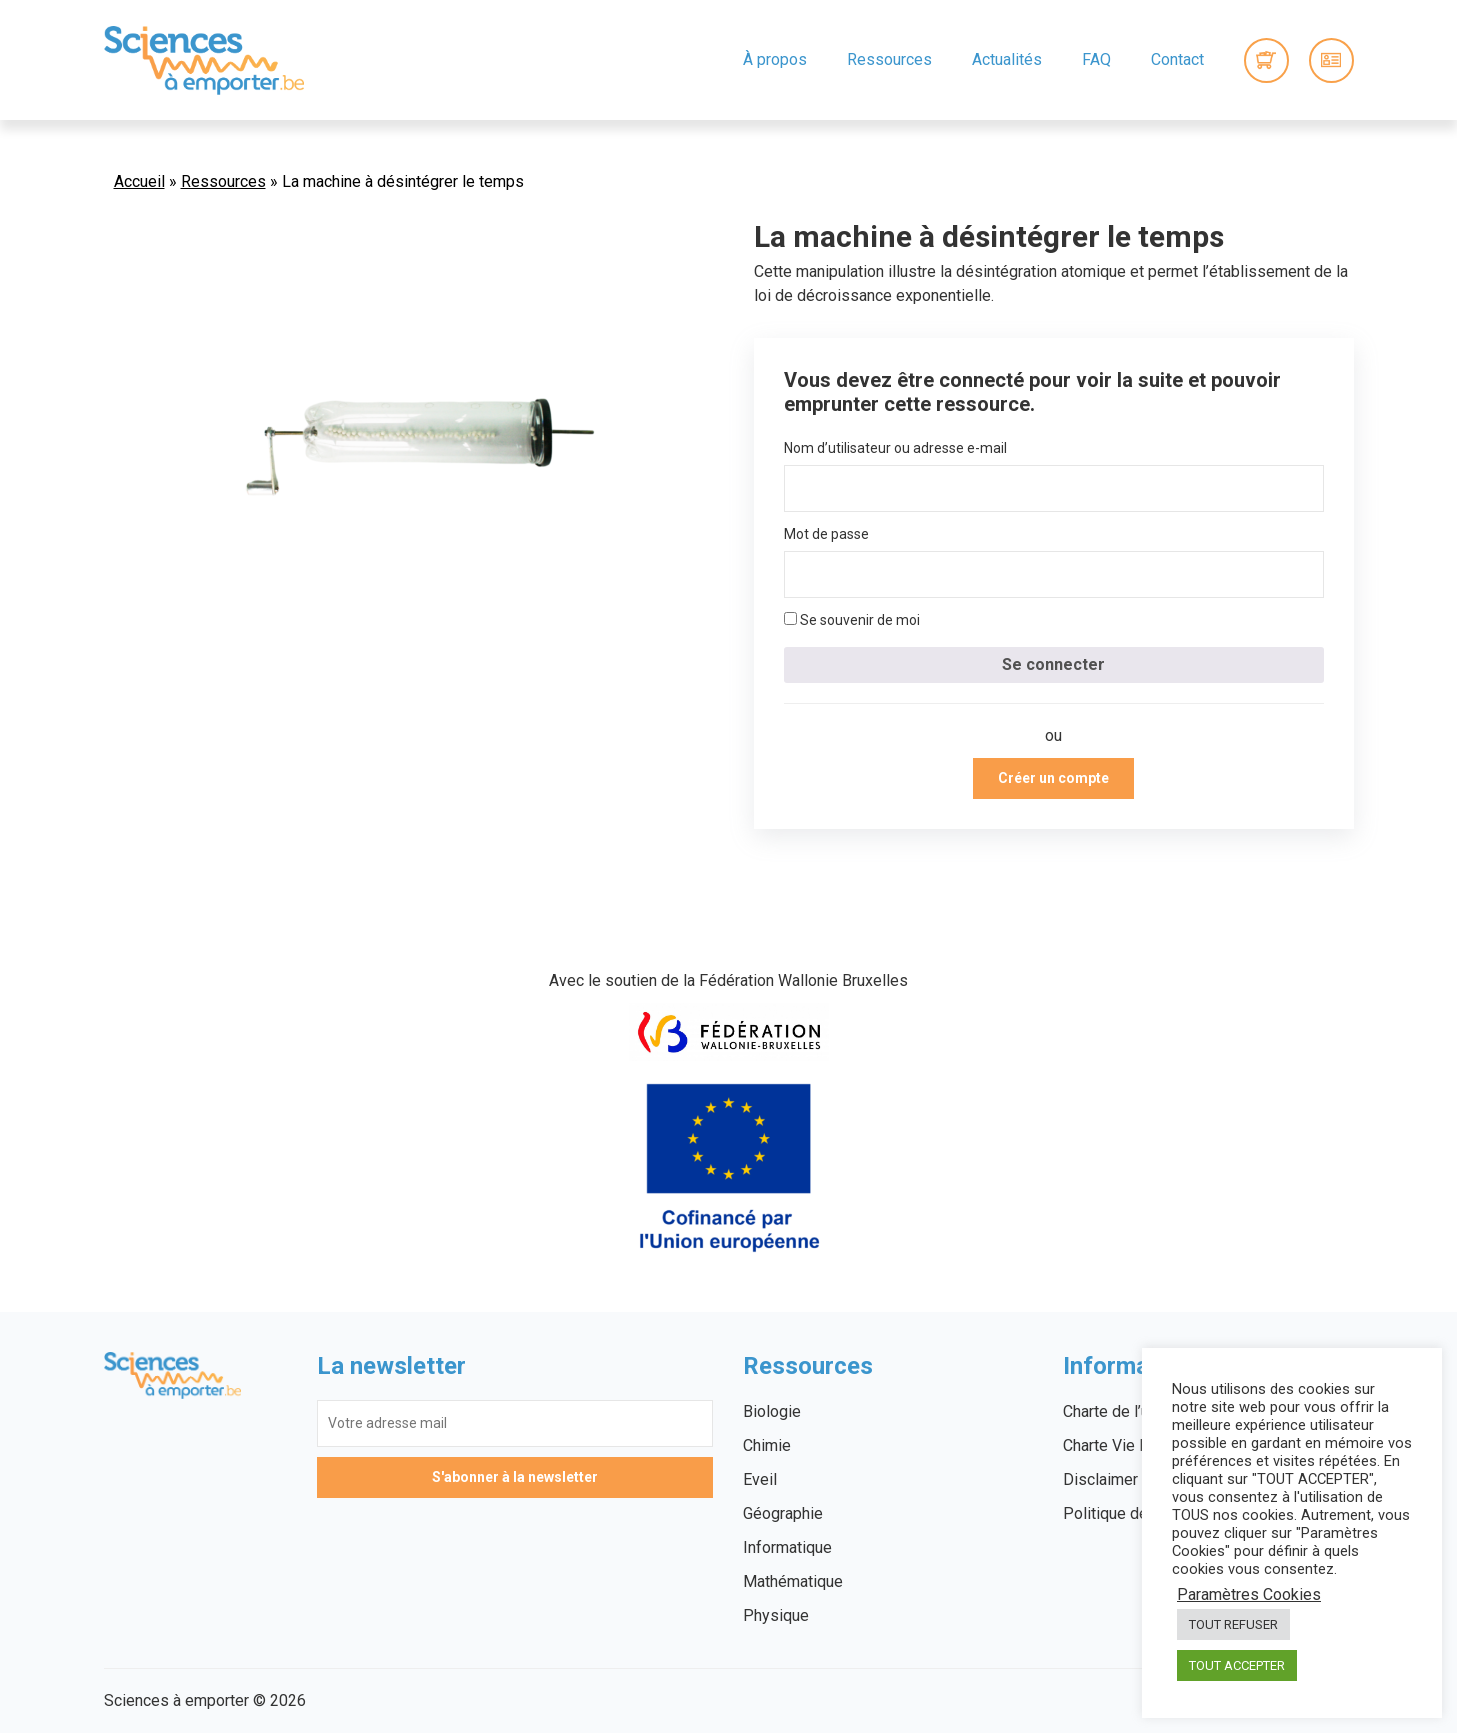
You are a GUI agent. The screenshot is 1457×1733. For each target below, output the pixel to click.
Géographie (783, 1513)
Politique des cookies (1140, 1513)
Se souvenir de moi (852, 620)
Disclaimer (1100, 1479)
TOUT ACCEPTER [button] (1237, 1665)
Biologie (772, 1411)
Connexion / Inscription (1331, 60)
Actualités (1007, 59)
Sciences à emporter (204, 60)
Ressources (889, 59)
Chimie (767, 1445)
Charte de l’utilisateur (1136, 1411)
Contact (1177, 59)
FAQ (1096, 59)
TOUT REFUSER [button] (1233, 1624)
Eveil (760, 1479)
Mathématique (793, 1581)
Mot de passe (826, 534)
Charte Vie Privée (1124, 1445)
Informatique (787, 1547)
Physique (776, 1615)
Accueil (139, 181)
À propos (775, 59)
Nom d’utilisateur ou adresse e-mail (895, 448)
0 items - (1266, 60)
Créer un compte (1053, 778)
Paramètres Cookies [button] (1249, 1595)
